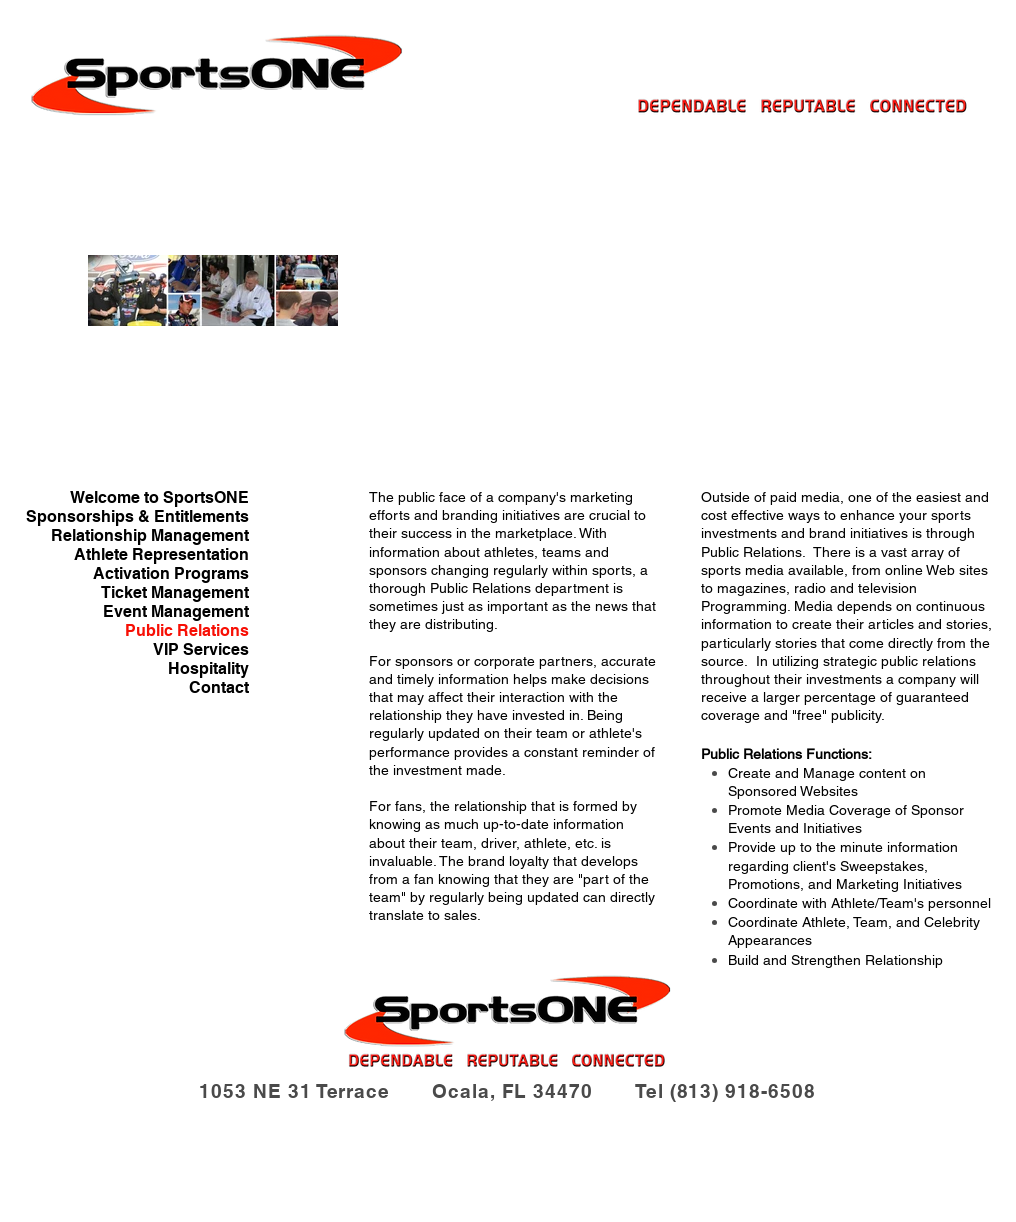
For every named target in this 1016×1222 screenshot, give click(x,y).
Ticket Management (175, 592)
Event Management (176, 611)
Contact (219, 687)
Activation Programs (171, 573)
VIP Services (201, 649)
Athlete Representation (161, 554)
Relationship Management (150, 535)
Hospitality (208, 668)
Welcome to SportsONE (159, 497)
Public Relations (187, 630)
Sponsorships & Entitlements (137, 516)
